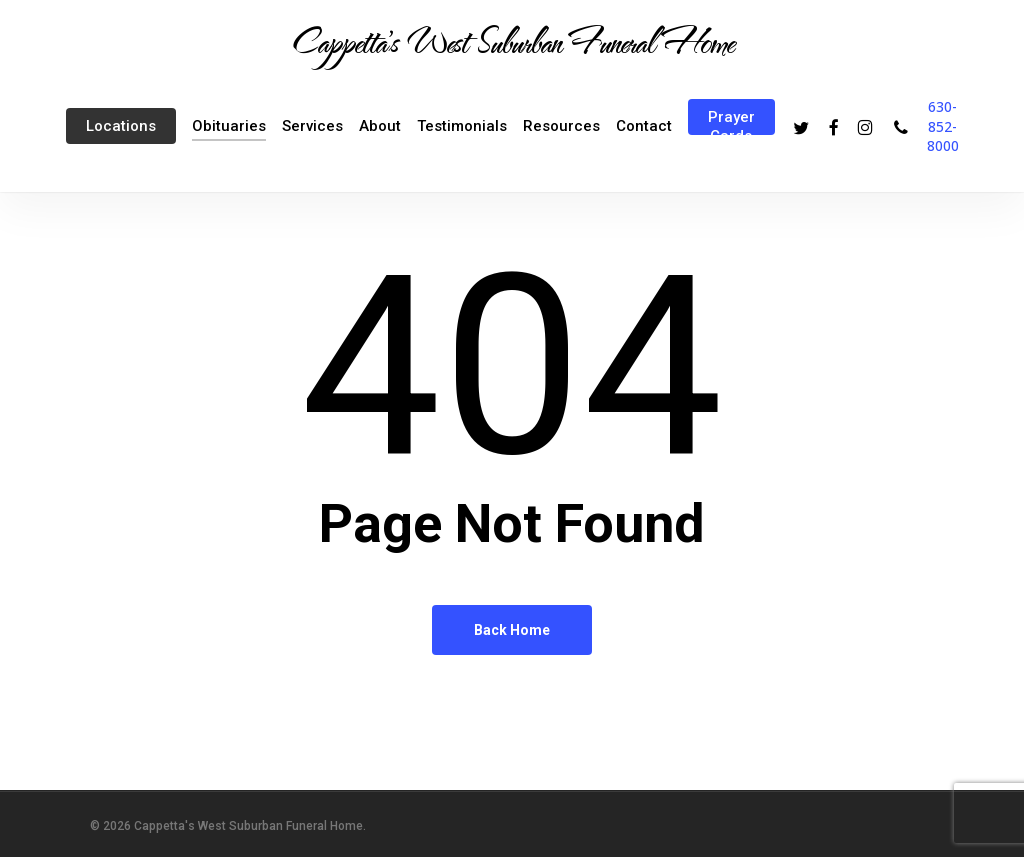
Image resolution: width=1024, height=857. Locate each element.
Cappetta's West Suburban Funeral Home (512, 41)
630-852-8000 (943, 126)
